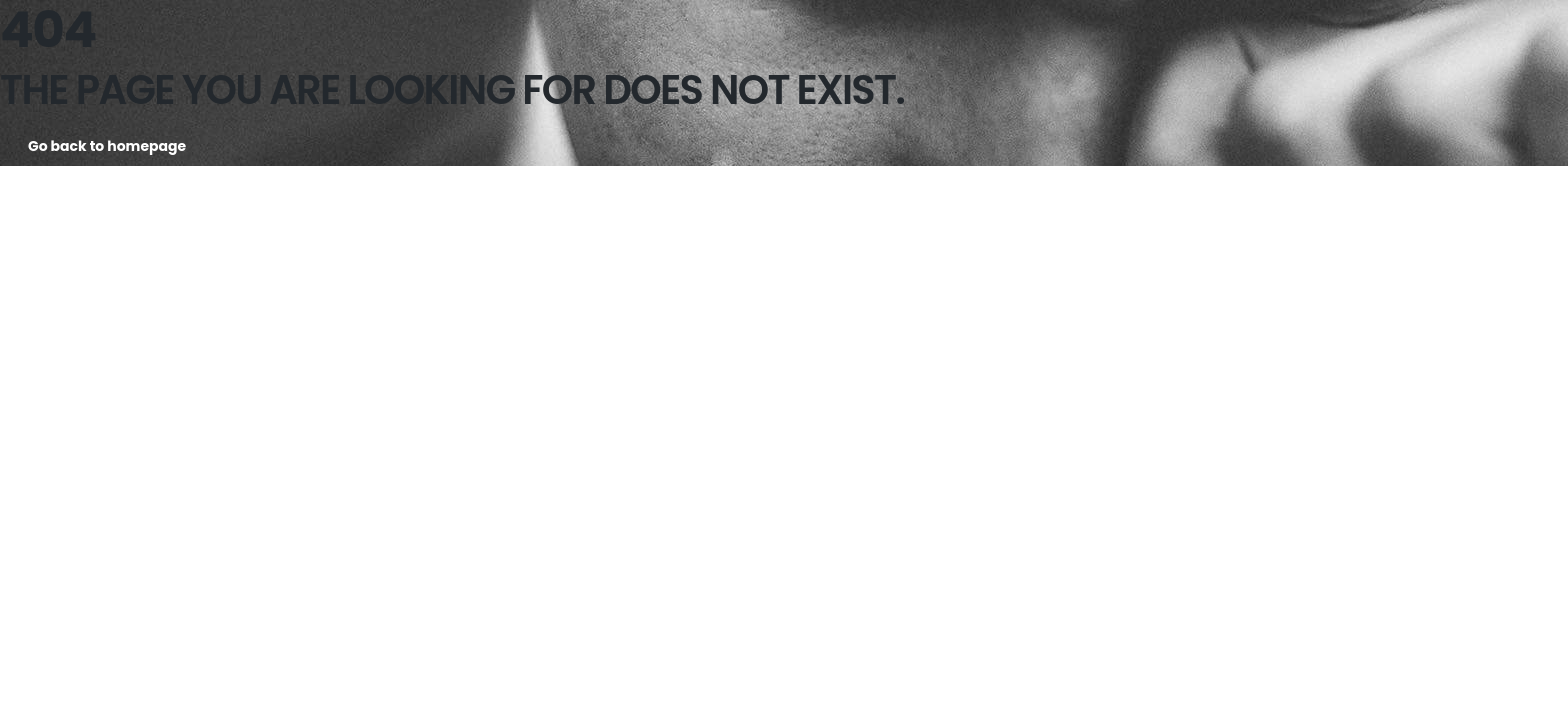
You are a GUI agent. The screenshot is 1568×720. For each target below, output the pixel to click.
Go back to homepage (107, 146)
